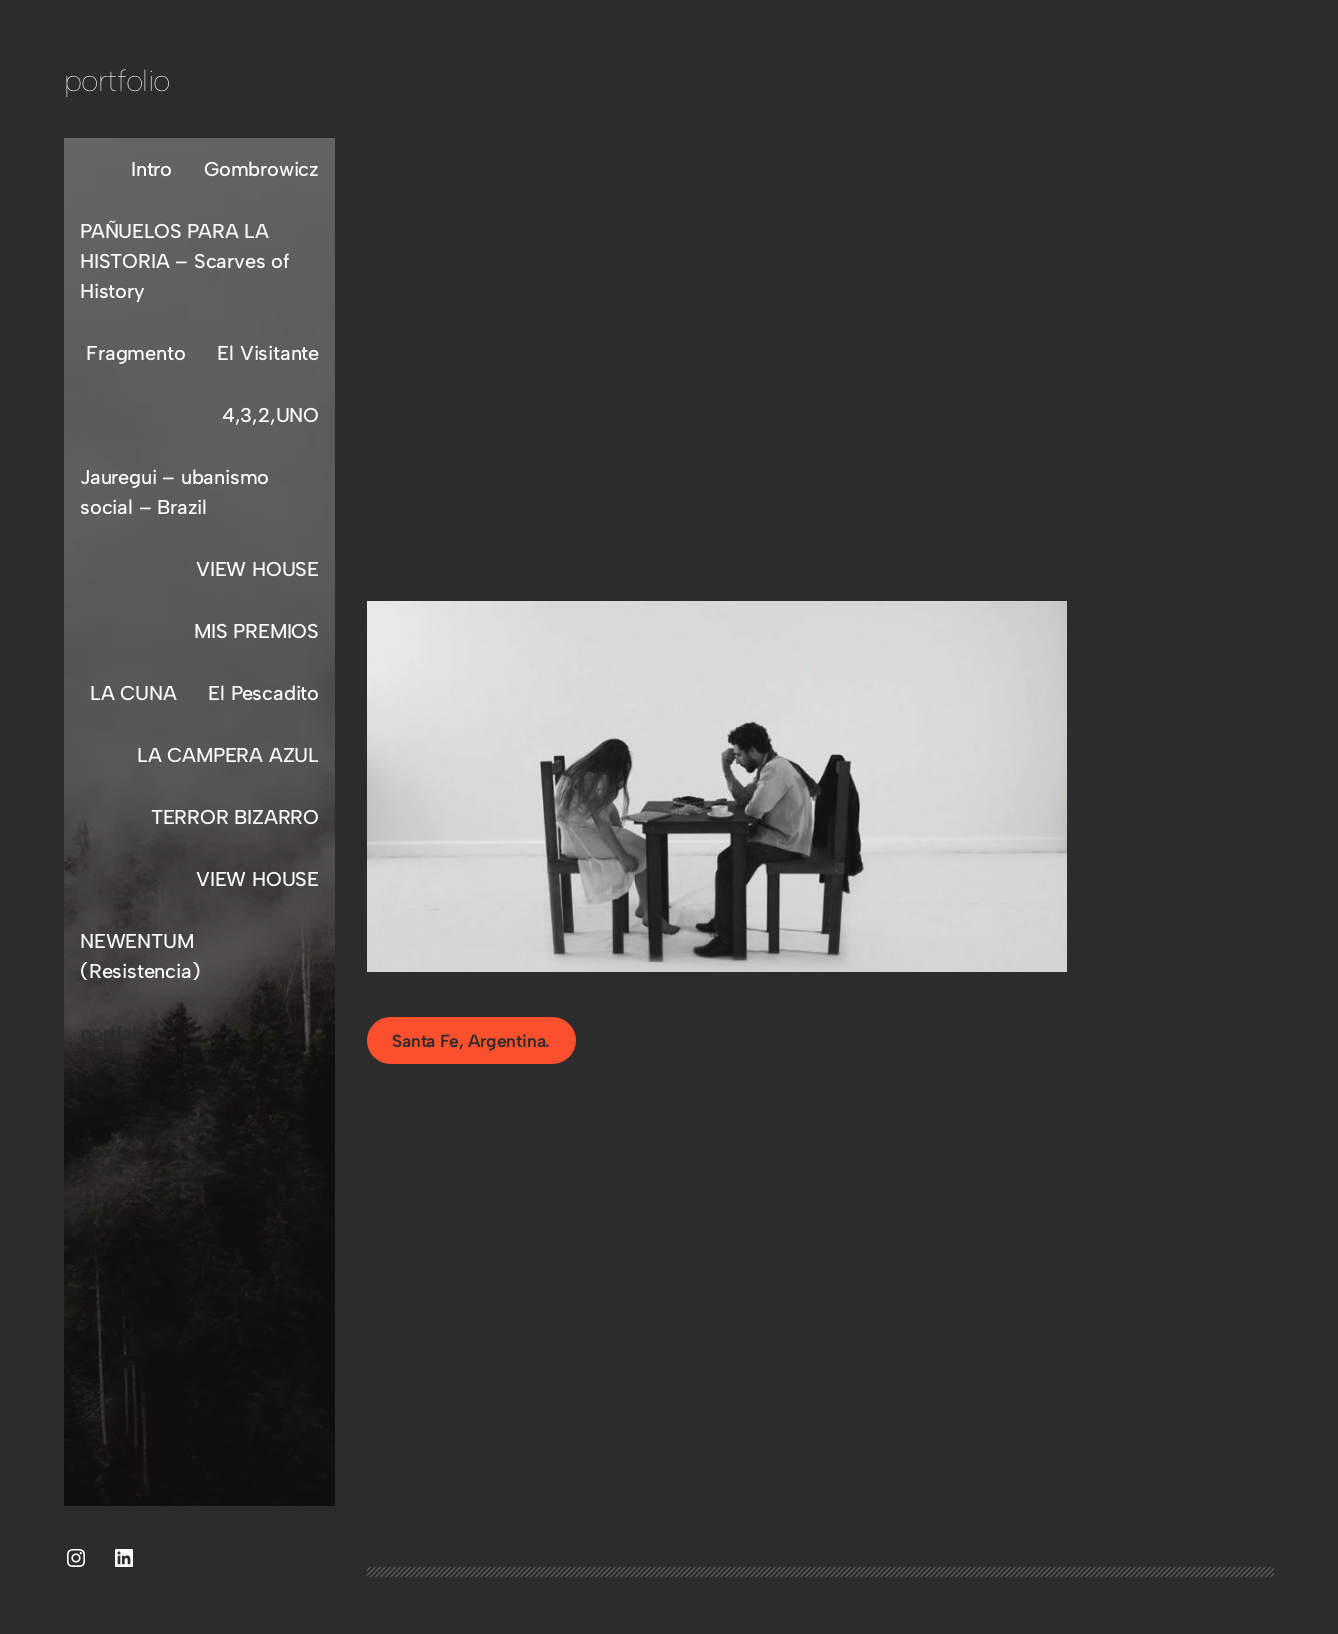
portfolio (117, 80)
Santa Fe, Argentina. (471, 1040)
